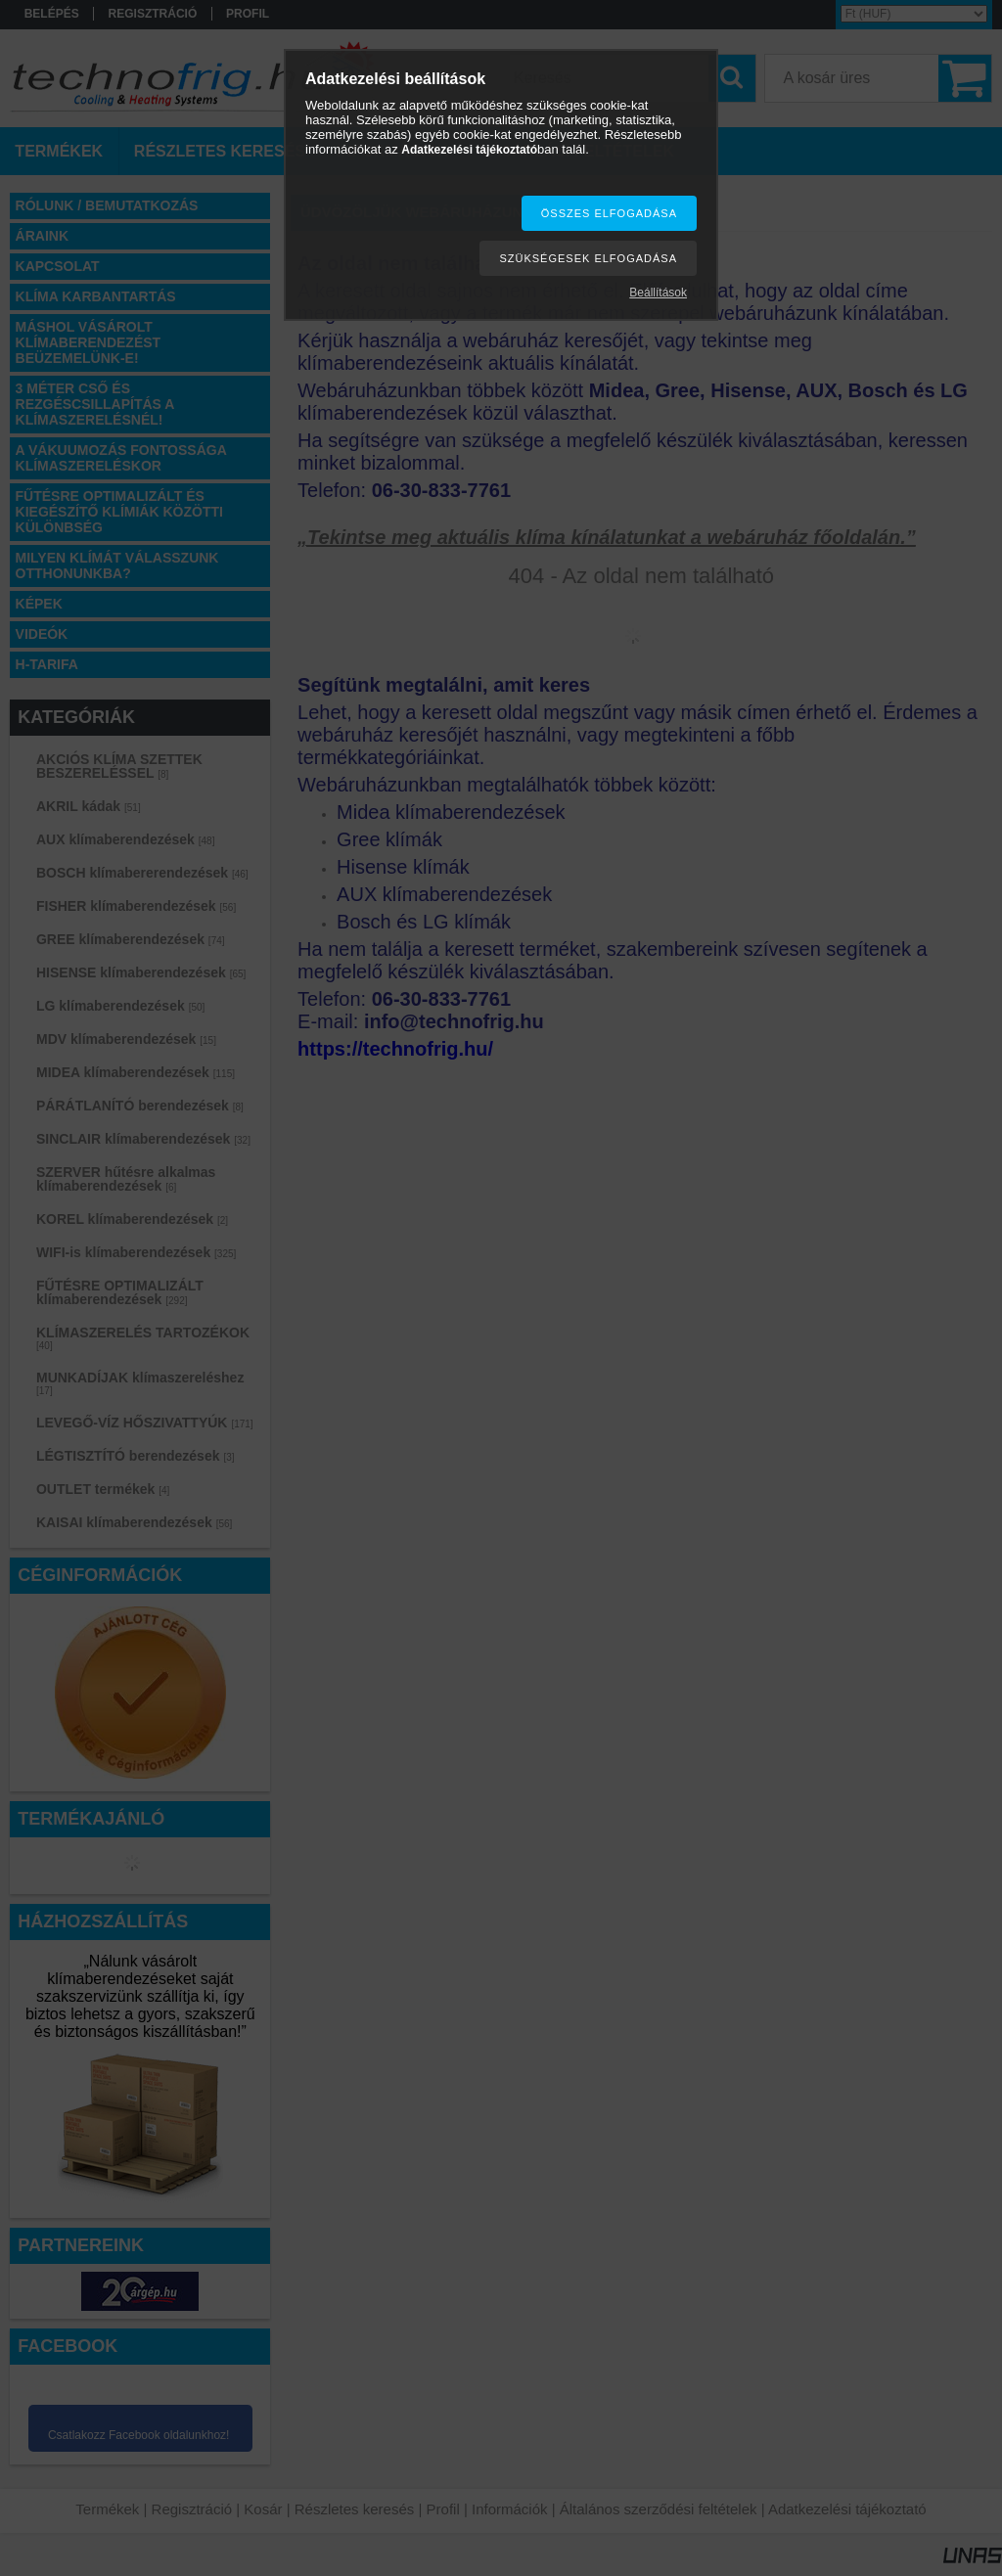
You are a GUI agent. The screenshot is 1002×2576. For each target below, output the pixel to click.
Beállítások (658, 292)
